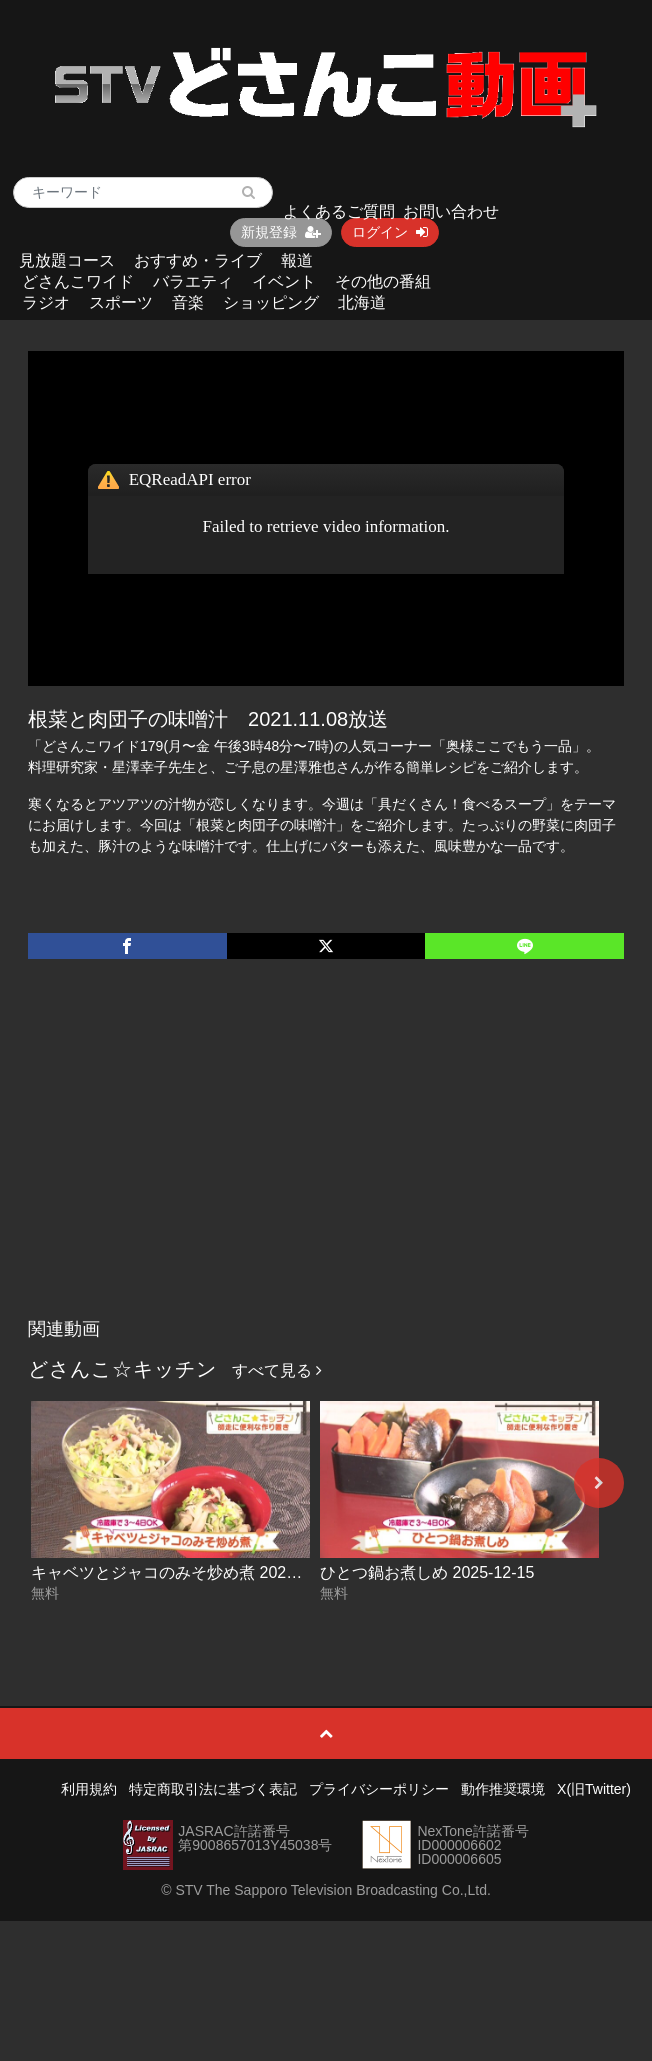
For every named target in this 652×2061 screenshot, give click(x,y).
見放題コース (67, 260)
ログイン (390, 232)
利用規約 (89, 1789)
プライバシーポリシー (379, 1789)
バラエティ (193, 281)
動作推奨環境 (503, 1789)
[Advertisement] (326, 1159)
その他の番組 (383, 281)
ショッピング (271, 302)
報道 (297, 260)
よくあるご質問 (339, 211)
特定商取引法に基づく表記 (213, 1789)
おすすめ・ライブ (198, 260)
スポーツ (121, 302)
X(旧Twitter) (594, 1789)
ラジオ (46, 302)
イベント (284, 281)
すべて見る (277, 1370)
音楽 (188, 302)
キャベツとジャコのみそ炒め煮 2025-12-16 (186, 1572)
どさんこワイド (78, 281)
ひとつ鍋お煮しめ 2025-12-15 (427, 1572)
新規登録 (281, 232)
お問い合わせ (451, 211)
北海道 (362, 302)
